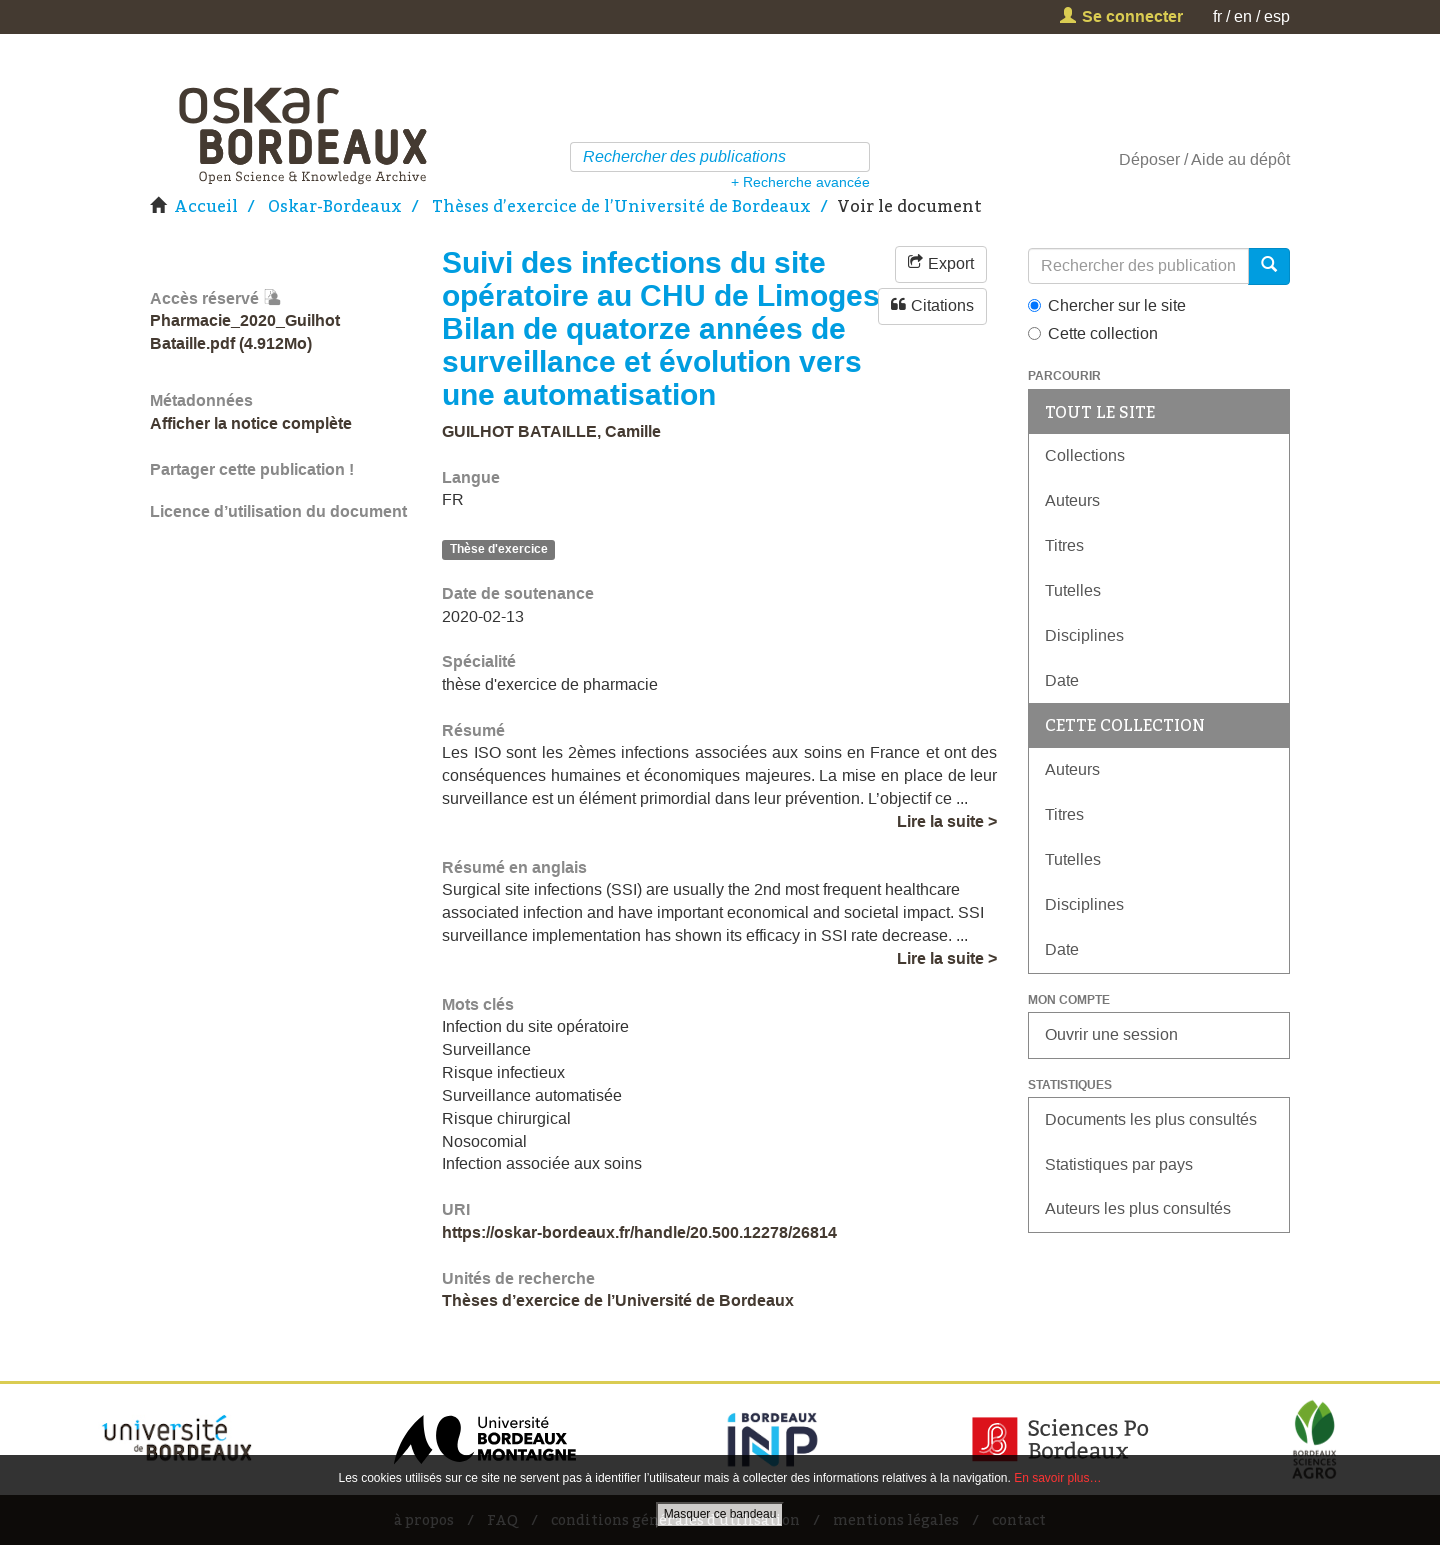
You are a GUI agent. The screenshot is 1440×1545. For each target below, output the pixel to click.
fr (1217, 16)
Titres (1064, 545)
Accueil (206, 206)
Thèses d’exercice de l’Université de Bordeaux (621, 206)
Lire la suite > (947, 821)
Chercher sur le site (1107, 305)
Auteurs (1072, 500)
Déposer (1149, 159)
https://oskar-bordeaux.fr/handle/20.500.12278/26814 (639, 1232)
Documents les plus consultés (1151, 1119)
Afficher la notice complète (251, 423)
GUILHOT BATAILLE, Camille (551, 431)
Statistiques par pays (1119, 1164)
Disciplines (1084, 635)
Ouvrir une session (1111, 1034)
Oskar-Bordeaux (335, 206)
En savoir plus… (1057, 1478)
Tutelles (1073, 590)
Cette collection (1093, 333)
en (1243, 16)
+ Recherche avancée (800, 182)
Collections (1085, 455)
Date (1062, 680)
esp (1277, 16)
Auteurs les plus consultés (1138, 1208)
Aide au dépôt (1240, 159)
